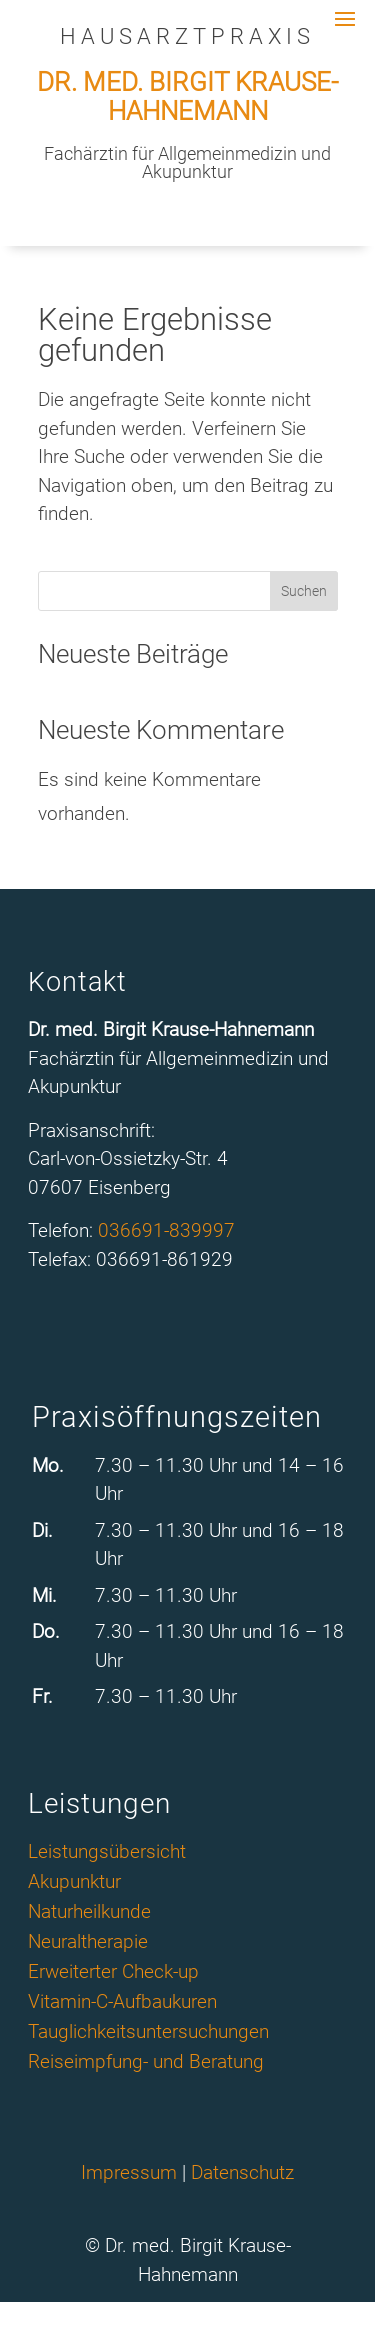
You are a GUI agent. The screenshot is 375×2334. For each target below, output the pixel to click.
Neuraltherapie (88, 1944)
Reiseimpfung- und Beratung (146, 2064)
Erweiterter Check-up (113, 1974)
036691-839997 (166, 1230)
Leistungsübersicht (107, 1854)
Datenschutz (242, 2172)
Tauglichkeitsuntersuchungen (148, 2034)
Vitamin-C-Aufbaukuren (122, 2004)
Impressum (129, 2172)
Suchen (304, 591)
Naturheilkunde (89, 1914)
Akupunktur (74, 1884)
